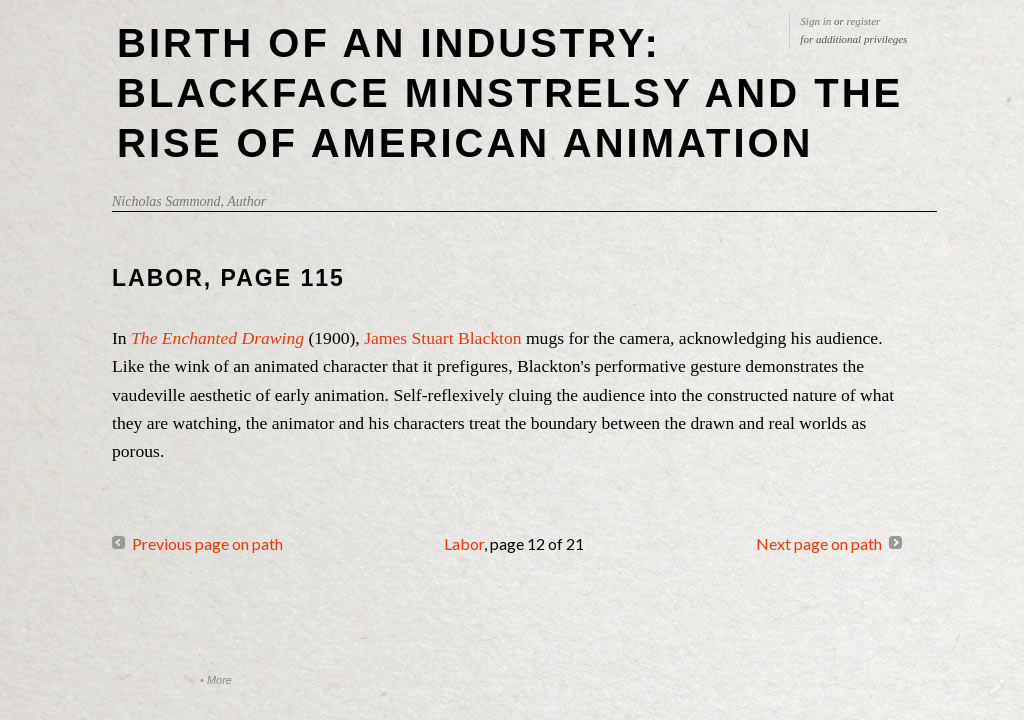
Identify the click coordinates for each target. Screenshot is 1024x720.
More (219, 680)
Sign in (815, 21)
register (864, 21)
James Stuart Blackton (441, 338)
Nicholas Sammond (166, 201)
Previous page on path (207, 543)
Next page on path (819, 543)
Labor (464, 543)
